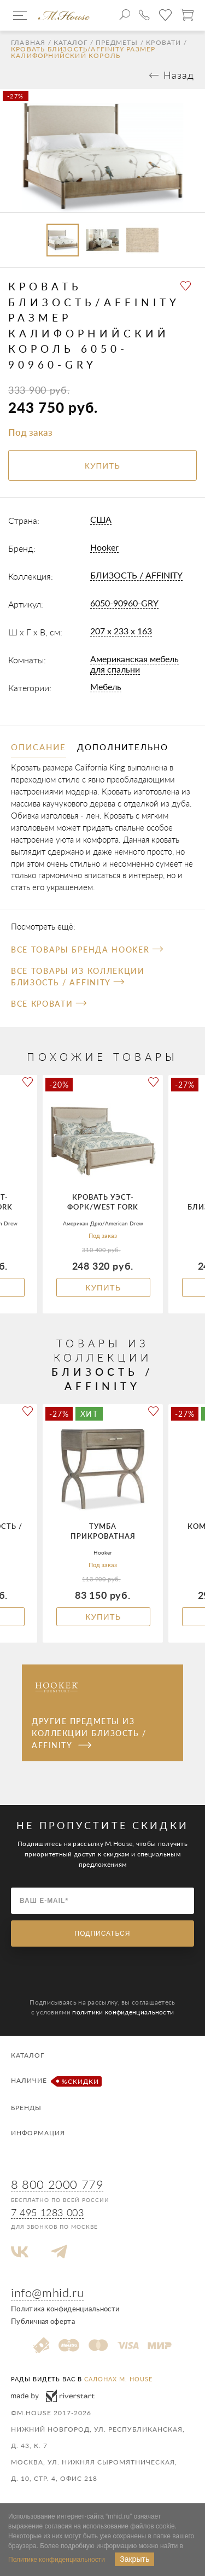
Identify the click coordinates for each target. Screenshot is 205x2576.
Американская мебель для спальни (134, 663)
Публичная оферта (43, 2321)
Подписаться (103, 1933)
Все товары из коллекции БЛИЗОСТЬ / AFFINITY (78, 976)
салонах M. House (118, 2378)
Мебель (105, 686)
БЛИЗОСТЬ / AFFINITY (136, 575)
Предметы (117, 42)
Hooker (104, 547)
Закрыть (134, 2559)
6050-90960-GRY (124, 603)
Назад (178, 75)
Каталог (70, 42)
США (101, 519)
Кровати (163, 42)
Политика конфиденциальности (65, 2308)
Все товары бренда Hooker (87, 949)
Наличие (55, 2081)
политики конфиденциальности (123, 2012)
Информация (38, 2133)
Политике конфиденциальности (56, 2559)
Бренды (26, 2108)
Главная (28, 42)
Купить (103, 1287)
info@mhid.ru (47, 2292)
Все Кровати (48, 1003)
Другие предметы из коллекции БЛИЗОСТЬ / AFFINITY (89, 1733)
